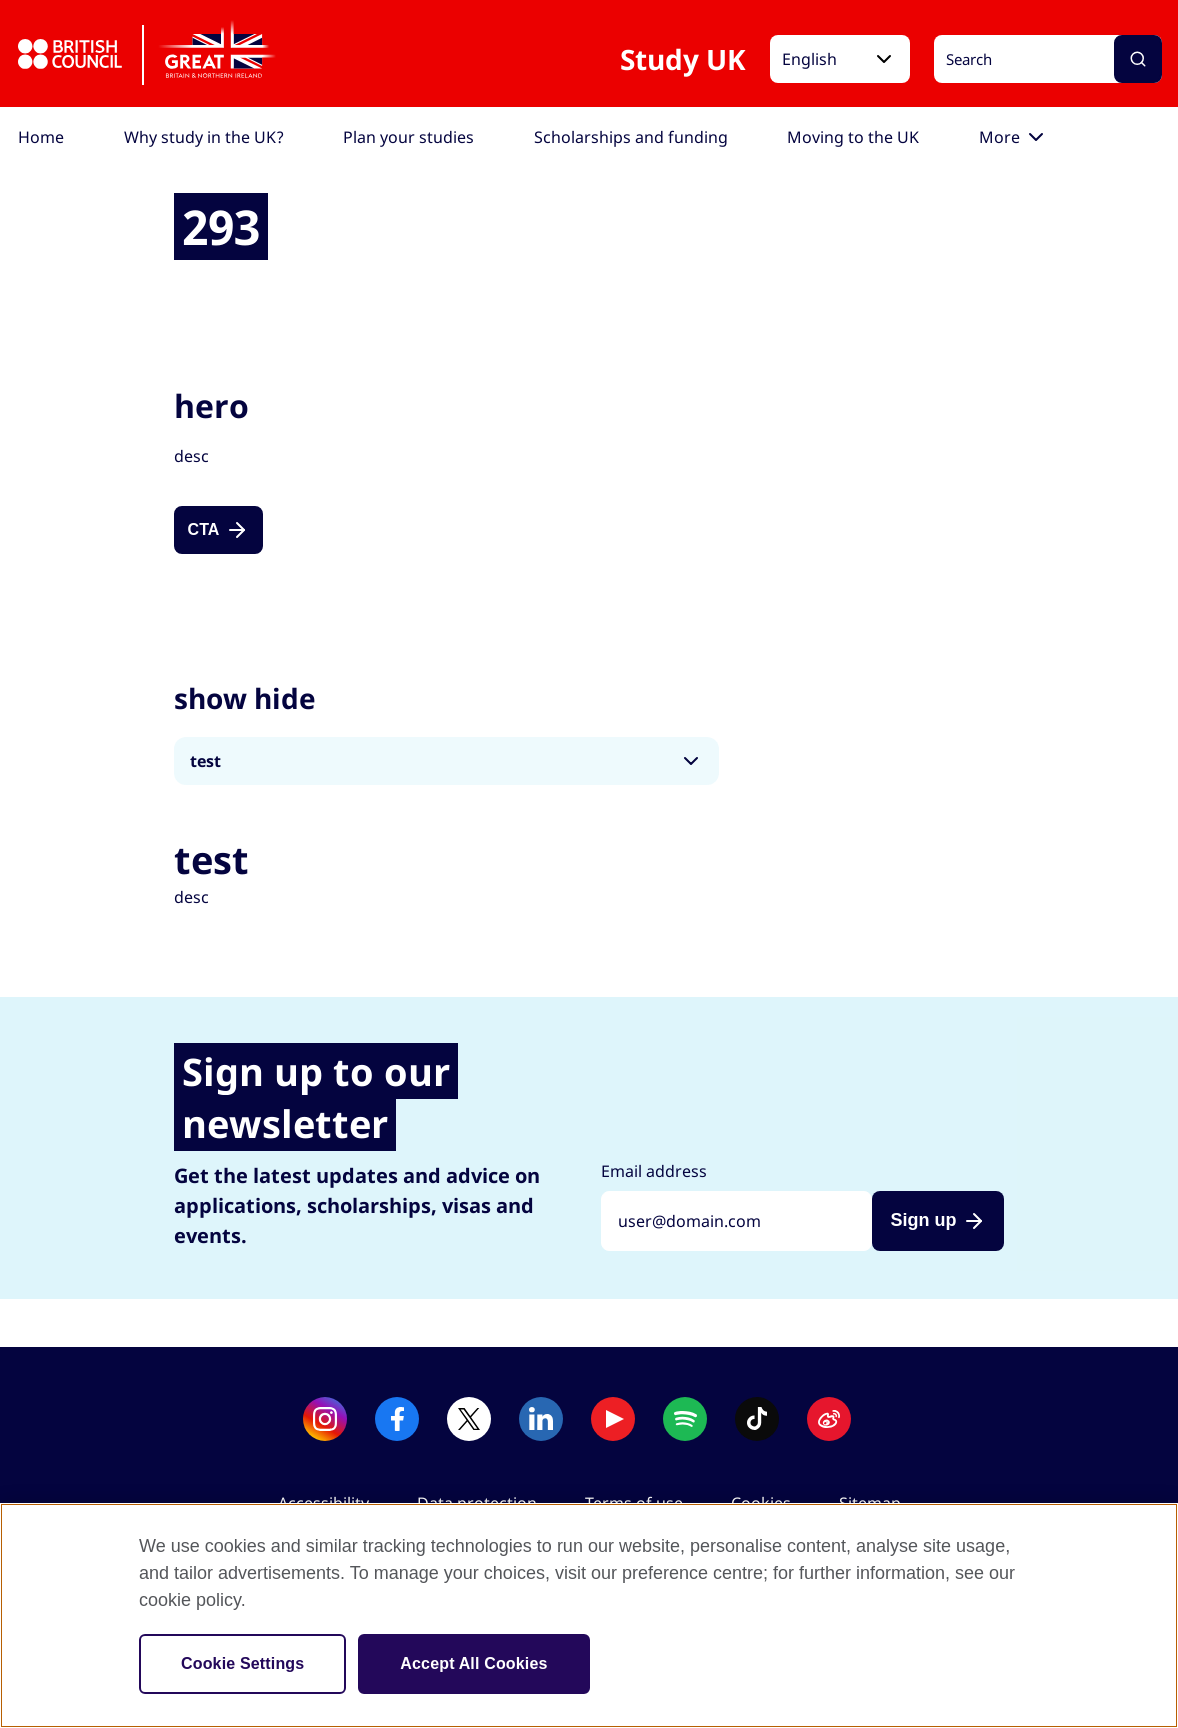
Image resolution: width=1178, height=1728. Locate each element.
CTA (204, 529)
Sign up (923, 1220)
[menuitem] (41, 137)
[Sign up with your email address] (736, 1221)
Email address (654, 1171)
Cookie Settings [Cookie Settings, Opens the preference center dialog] (242, 1663)
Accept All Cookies (473, 1663)
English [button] (809, 59)
